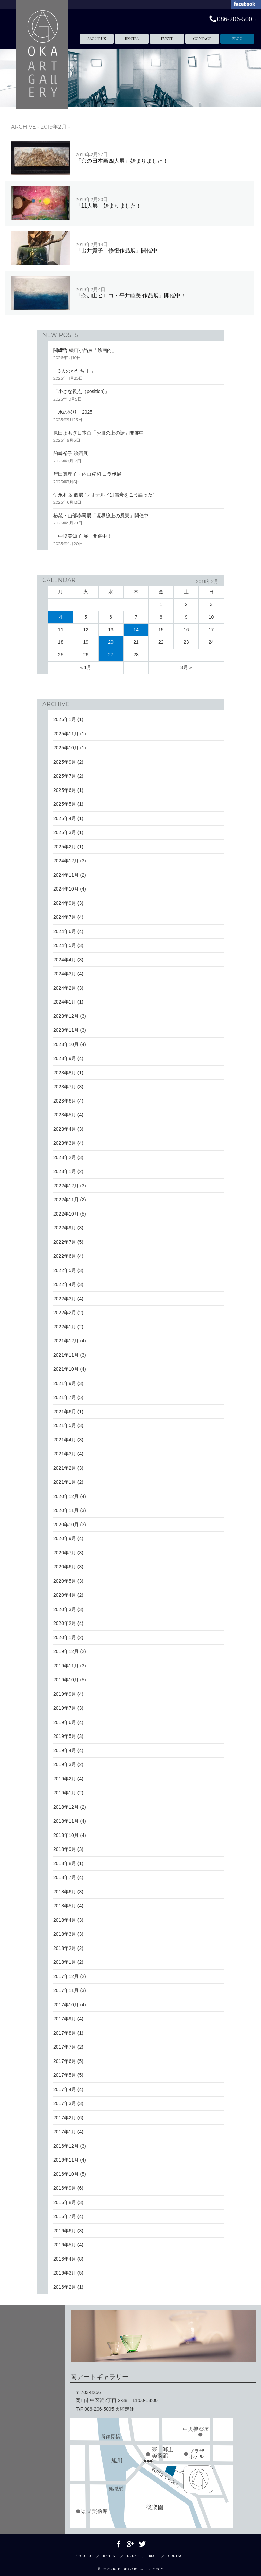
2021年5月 (64, 1425)
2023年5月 (64, 1115)
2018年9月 (64, 1849)
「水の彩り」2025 (72, 412)
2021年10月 (66, 1369)
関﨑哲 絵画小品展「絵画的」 (85, 350)
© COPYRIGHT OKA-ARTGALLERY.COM (131, 2569)
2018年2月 (64, 1948)
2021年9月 (64, 1383)
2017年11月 (66, 1990)
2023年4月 (64, 1129)
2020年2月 (64, 1623)
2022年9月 (64, 1227)
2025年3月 (64, 832)
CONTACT (202, 38)
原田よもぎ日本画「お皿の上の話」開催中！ (101, 433)
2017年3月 (64, 2103)
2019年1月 (64, 1792)
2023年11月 (66, 1030)
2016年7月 (64, 2216)
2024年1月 (64, 1002)
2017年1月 (64, 2131)
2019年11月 (66, 1665)
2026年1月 (64, 719)
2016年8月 (64, 2202)
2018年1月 (64, 1962)
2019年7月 (64, 1708)
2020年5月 (64, 1581)
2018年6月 (64, 1891)
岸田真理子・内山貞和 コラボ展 (87, 474)
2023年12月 (66, 1016)
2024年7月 (64, 917)
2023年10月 (66, 1044)
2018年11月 (66, 1821)
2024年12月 (66, 860)
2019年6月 (64, 1722)
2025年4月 (64, 818)
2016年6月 (64, 2230)
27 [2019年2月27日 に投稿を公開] (111, 654)
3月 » (186, 667)
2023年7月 (64, 1086)
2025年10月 (66, 747)
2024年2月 (64, 988)
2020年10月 (66, 1524)
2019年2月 (64, 1778)
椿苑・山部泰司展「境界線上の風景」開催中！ (103, 515)
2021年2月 (64, 1468)
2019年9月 (64, 1694)
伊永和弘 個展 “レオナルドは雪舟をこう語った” (103, 495)
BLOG (237, 38)
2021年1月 (64, 1482)
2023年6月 (64, 1101)
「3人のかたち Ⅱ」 (74, 371)
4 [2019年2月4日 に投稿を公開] (60, 617)
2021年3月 (64, 1453)
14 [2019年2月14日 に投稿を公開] (136, 629)
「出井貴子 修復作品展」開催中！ (119, 248)
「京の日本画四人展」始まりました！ (122, 158)
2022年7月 (64, 1242)
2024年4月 (64, 959)
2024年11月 (66, 875)
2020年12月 (66, 1496)
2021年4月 (64, 1439)
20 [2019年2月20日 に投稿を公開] (111, 642)
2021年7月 (64, 1397)
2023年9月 (64, 1058)
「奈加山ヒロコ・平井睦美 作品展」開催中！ (131, 292)
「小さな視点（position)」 (81, 391)
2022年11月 (66, 1199)
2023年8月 (64, 1072)
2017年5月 (64, 2075)
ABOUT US (96, 38)
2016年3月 (64, 2273)
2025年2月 (64, 846)
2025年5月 (64, 804)
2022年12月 (66, 1185)
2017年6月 (64, 2061)
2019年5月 (64, 1736)
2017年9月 (64, 2018)
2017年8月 (64, 2033)
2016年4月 (64, 2259)
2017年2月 (64, 2117)
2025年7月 (64, 776)
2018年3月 (64, 1934)
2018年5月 (64, 1905)
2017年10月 (66, 2004)
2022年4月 (64, 1284)
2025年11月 (66, 733)
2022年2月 (64, 1312)
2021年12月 (66, 1340)
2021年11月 (66, 1355)
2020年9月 (64, 1538)
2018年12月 (66, 1807)
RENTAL (132, 38)
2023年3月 (64, 1143)
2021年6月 (64, 1411)
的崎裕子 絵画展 (70, 453)
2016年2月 (64, 2287)
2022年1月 (64, 1327)
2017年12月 (66, 1976)
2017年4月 (64, 2089)
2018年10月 (66, 1835)
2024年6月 (64, 931)
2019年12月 (66, 1651)
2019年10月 (66, 1679)
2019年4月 (64, 1750)
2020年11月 (66, 1510)
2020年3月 (64, 1609)
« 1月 (85, 667)
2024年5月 (64, 945)
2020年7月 (64, 1552)
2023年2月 (64, 1157)
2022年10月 (66, 1214)
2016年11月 (66, 2160)
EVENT (167, 38)
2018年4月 (64, 1920)
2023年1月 (64, 1171)
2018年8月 (64, 1863)
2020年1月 (64, 1637)
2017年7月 (64, 2047)
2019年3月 (64, 1764)
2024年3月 (64, 973)
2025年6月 (64, 790)
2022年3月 (64, 1298)
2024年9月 (64, 903)
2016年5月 (64, 2244)
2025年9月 (64, 762)
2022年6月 (64, 1256)
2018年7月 (64, 1877)
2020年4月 (64, 1595)
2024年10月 (66, 889)
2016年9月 (64, 2188)
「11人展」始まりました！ (109, 203)
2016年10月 (66, 2174)
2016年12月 (66, 2146)
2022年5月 (64, 1270)
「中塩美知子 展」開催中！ (82, 536)
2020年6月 (64, 1566)
